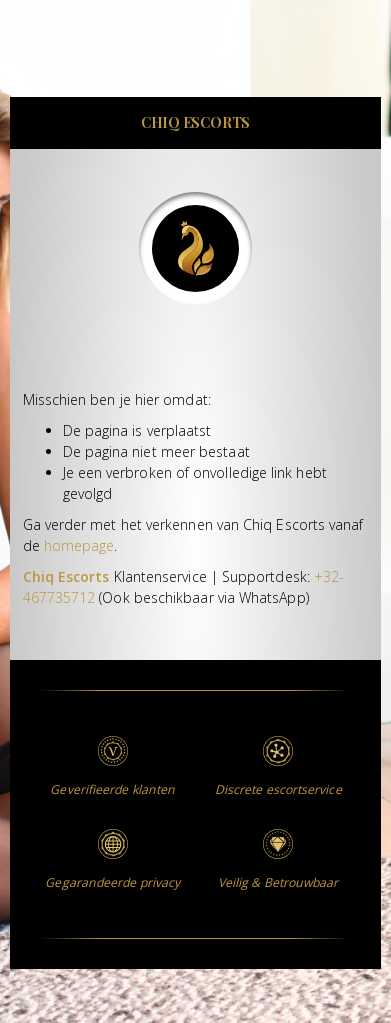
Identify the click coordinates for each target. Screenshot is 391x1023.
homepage (79, 545)
